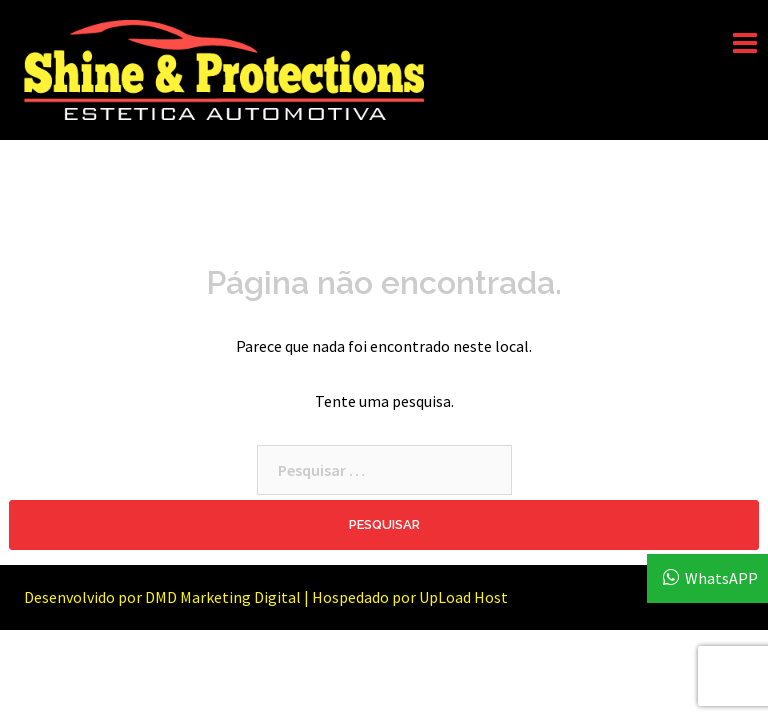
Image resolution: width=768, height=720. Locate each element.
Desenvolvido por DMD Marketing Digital (162, 597)
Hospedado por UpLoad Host (410, 597)
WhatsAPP (721, 578)
